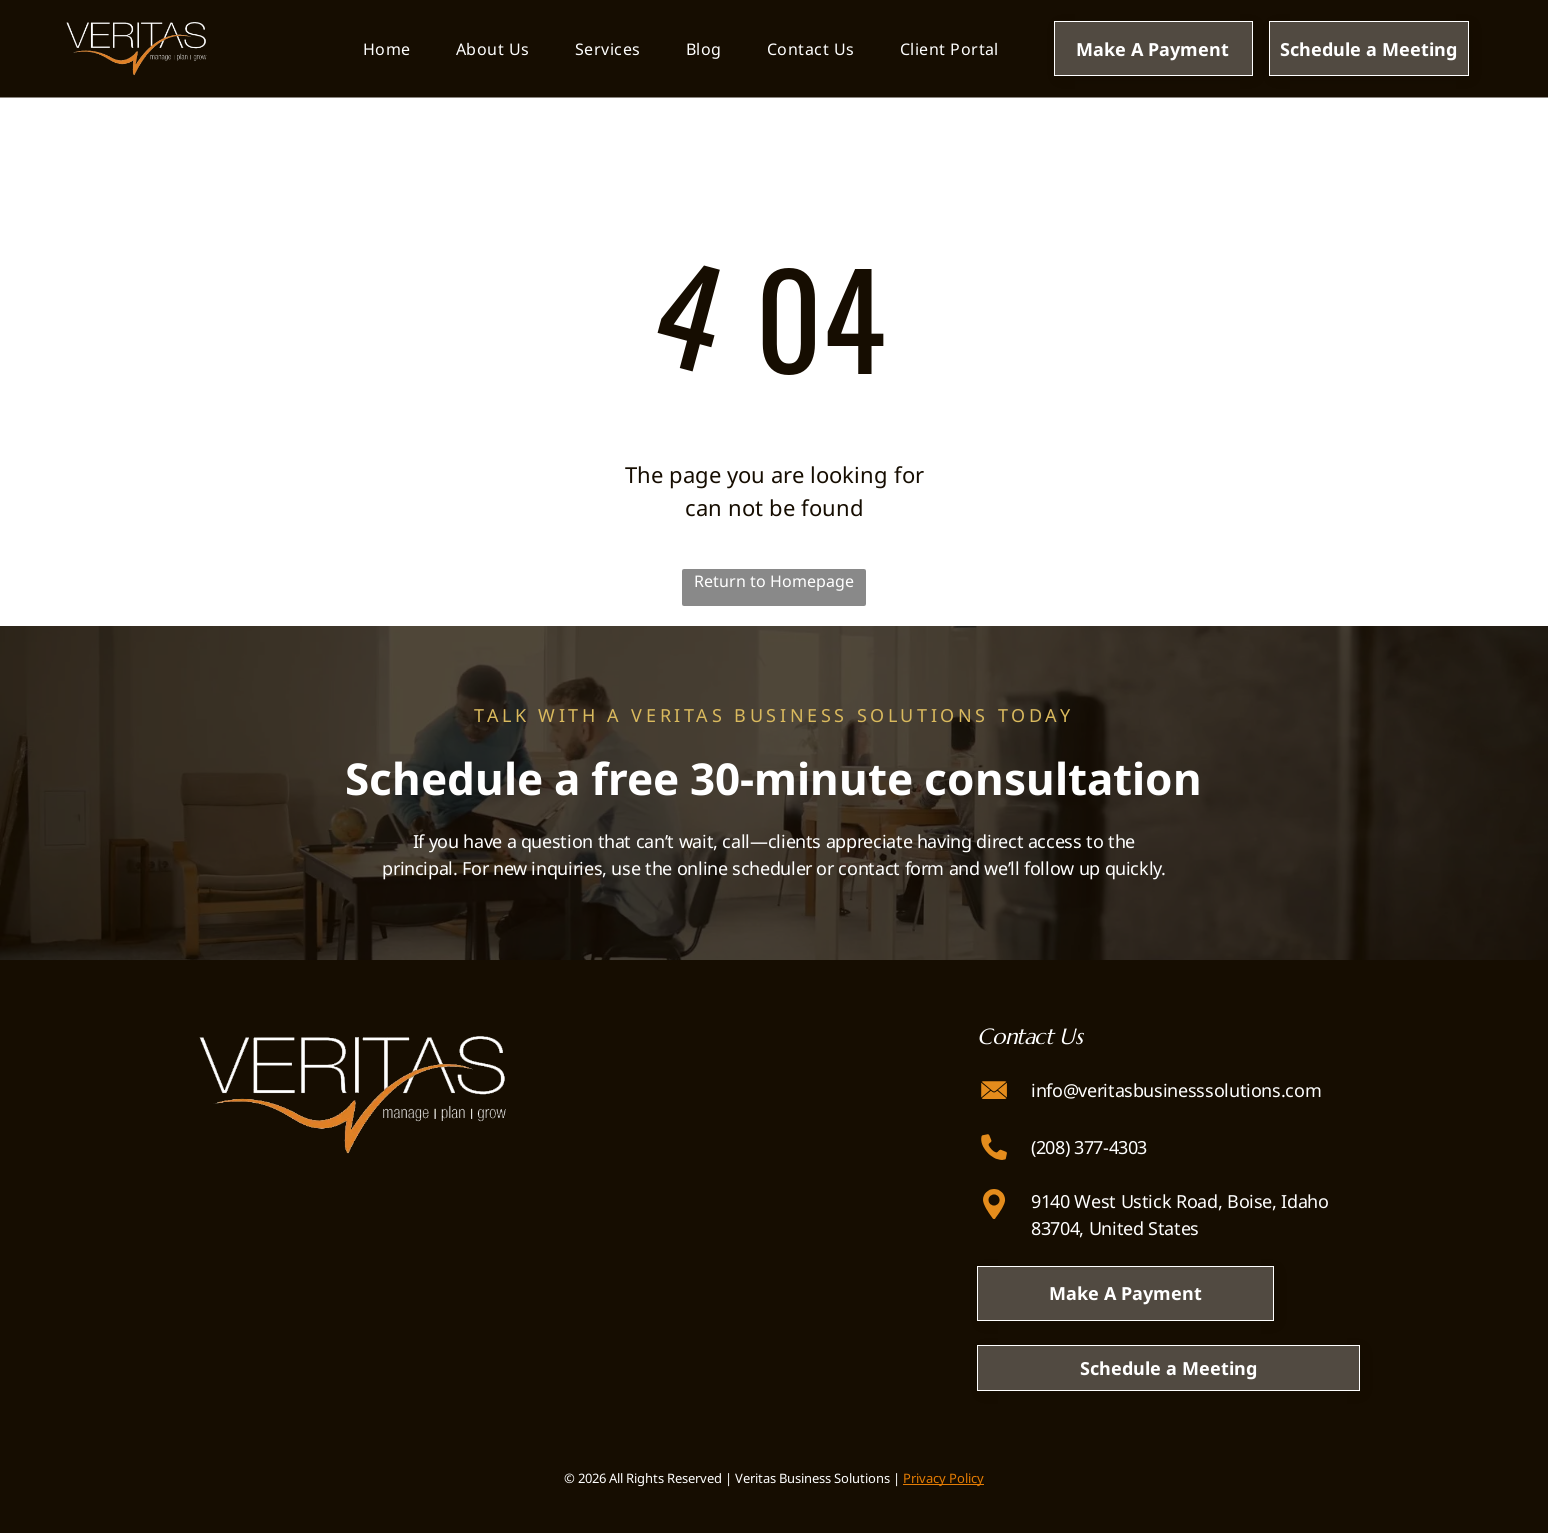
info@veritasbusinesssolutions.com (1176, 1090)
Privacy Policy (943, 1478)
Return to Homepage (774, 581)
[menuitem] (387, 48)
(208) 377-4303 (1089, 1147)
